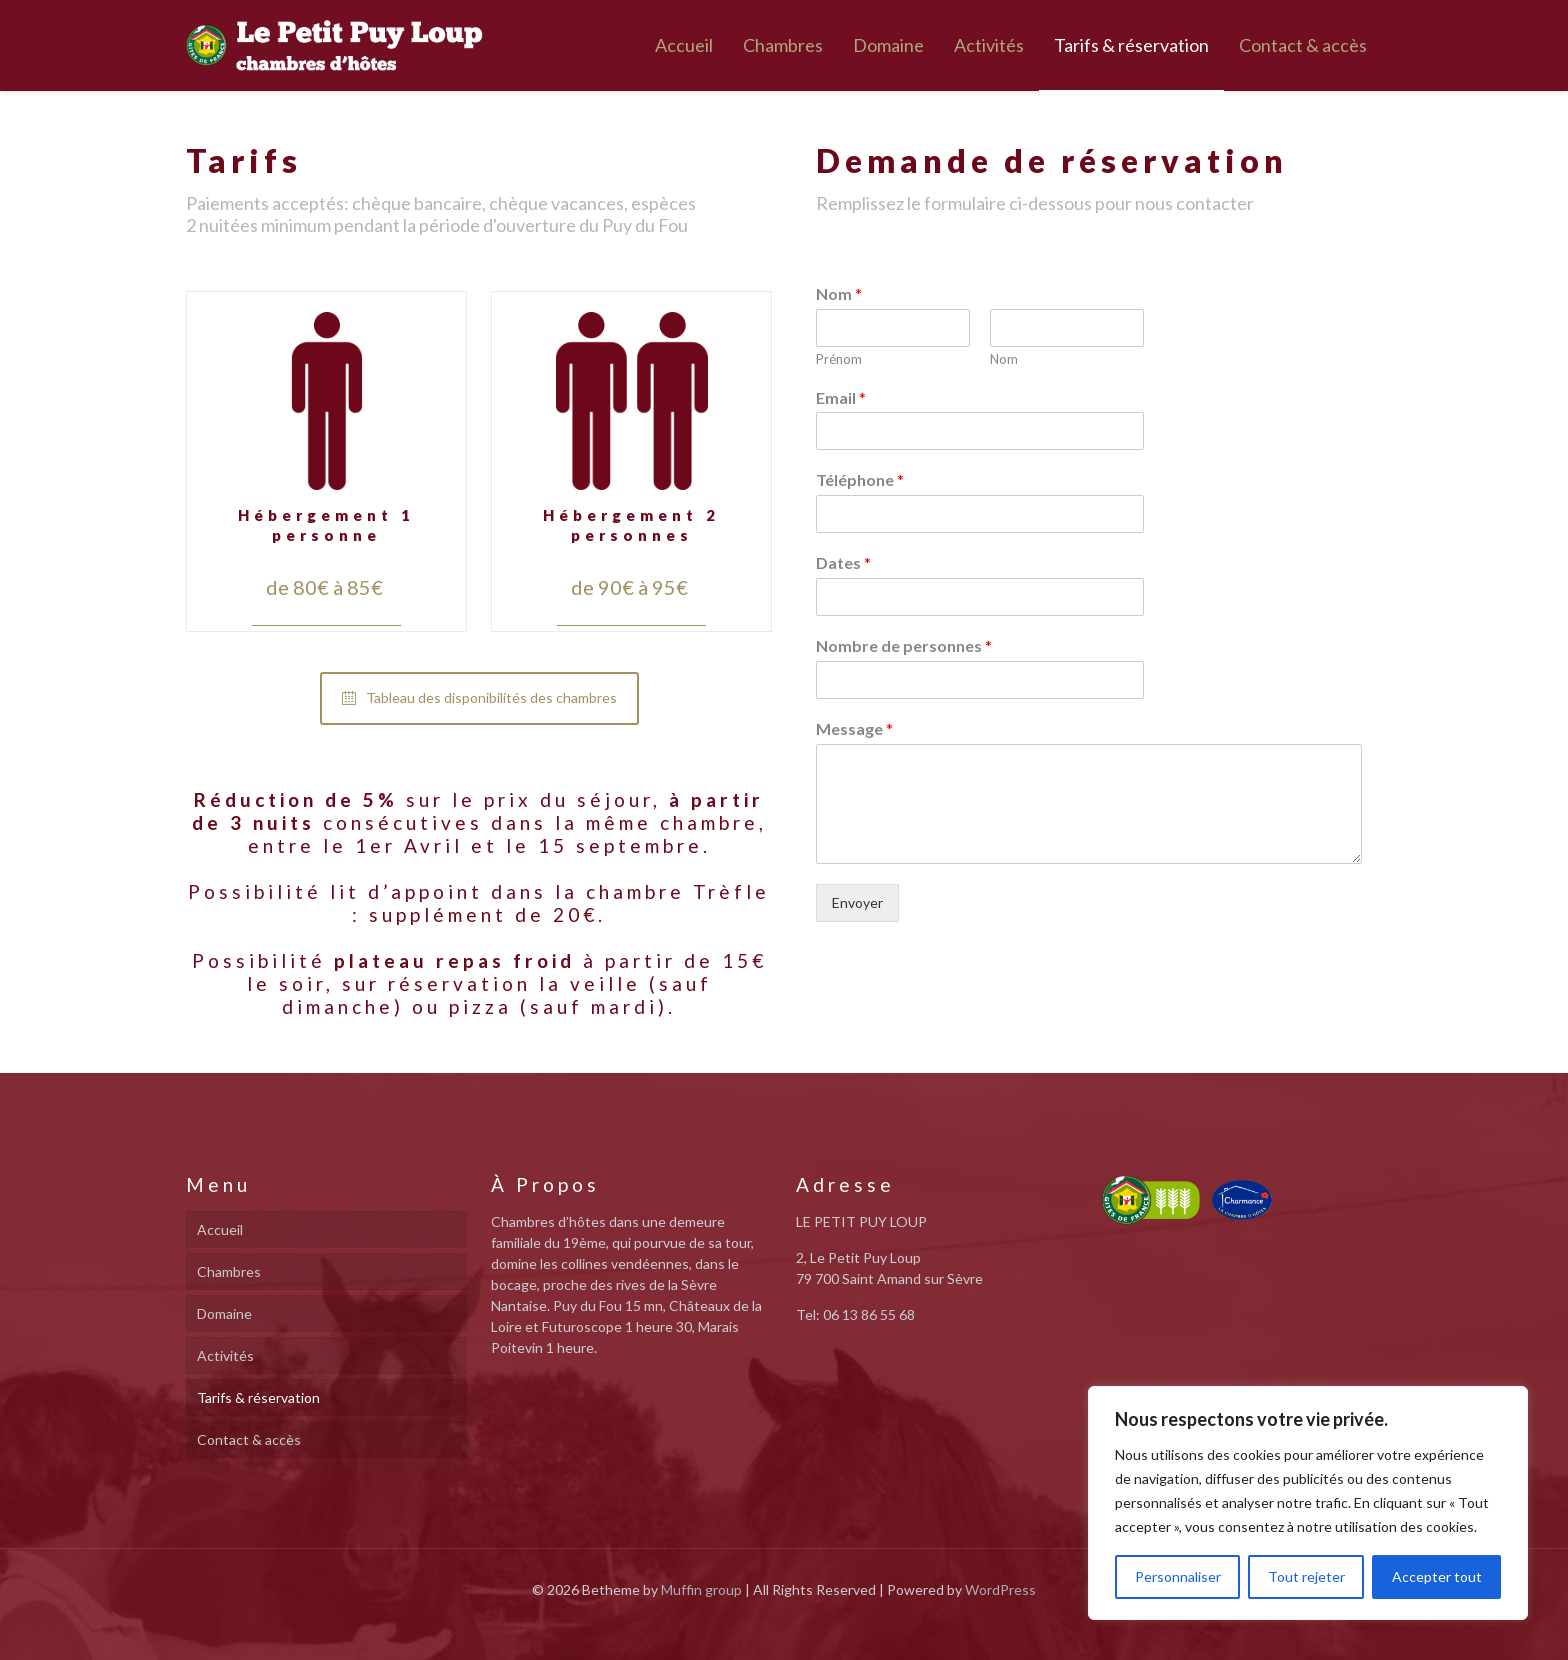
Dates (843, 562)
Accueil (220, 1229)
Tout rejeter (1306, 1576)
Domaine (224, 1313)
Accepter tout (1437, 1576)
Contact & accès (249, 1439)
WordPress (1000, 1589)
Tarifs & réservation (258, 1397)
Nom (839, 293)
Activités (225, 1355)
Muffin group (701, 1589)
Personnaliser (1178, 1576)
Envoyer (857, 902)
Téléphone (860, 479)
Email (841, 397)
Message (854, 728)
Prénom (839, 359)
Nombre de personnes (904, 645)
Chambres (229, 1271)
